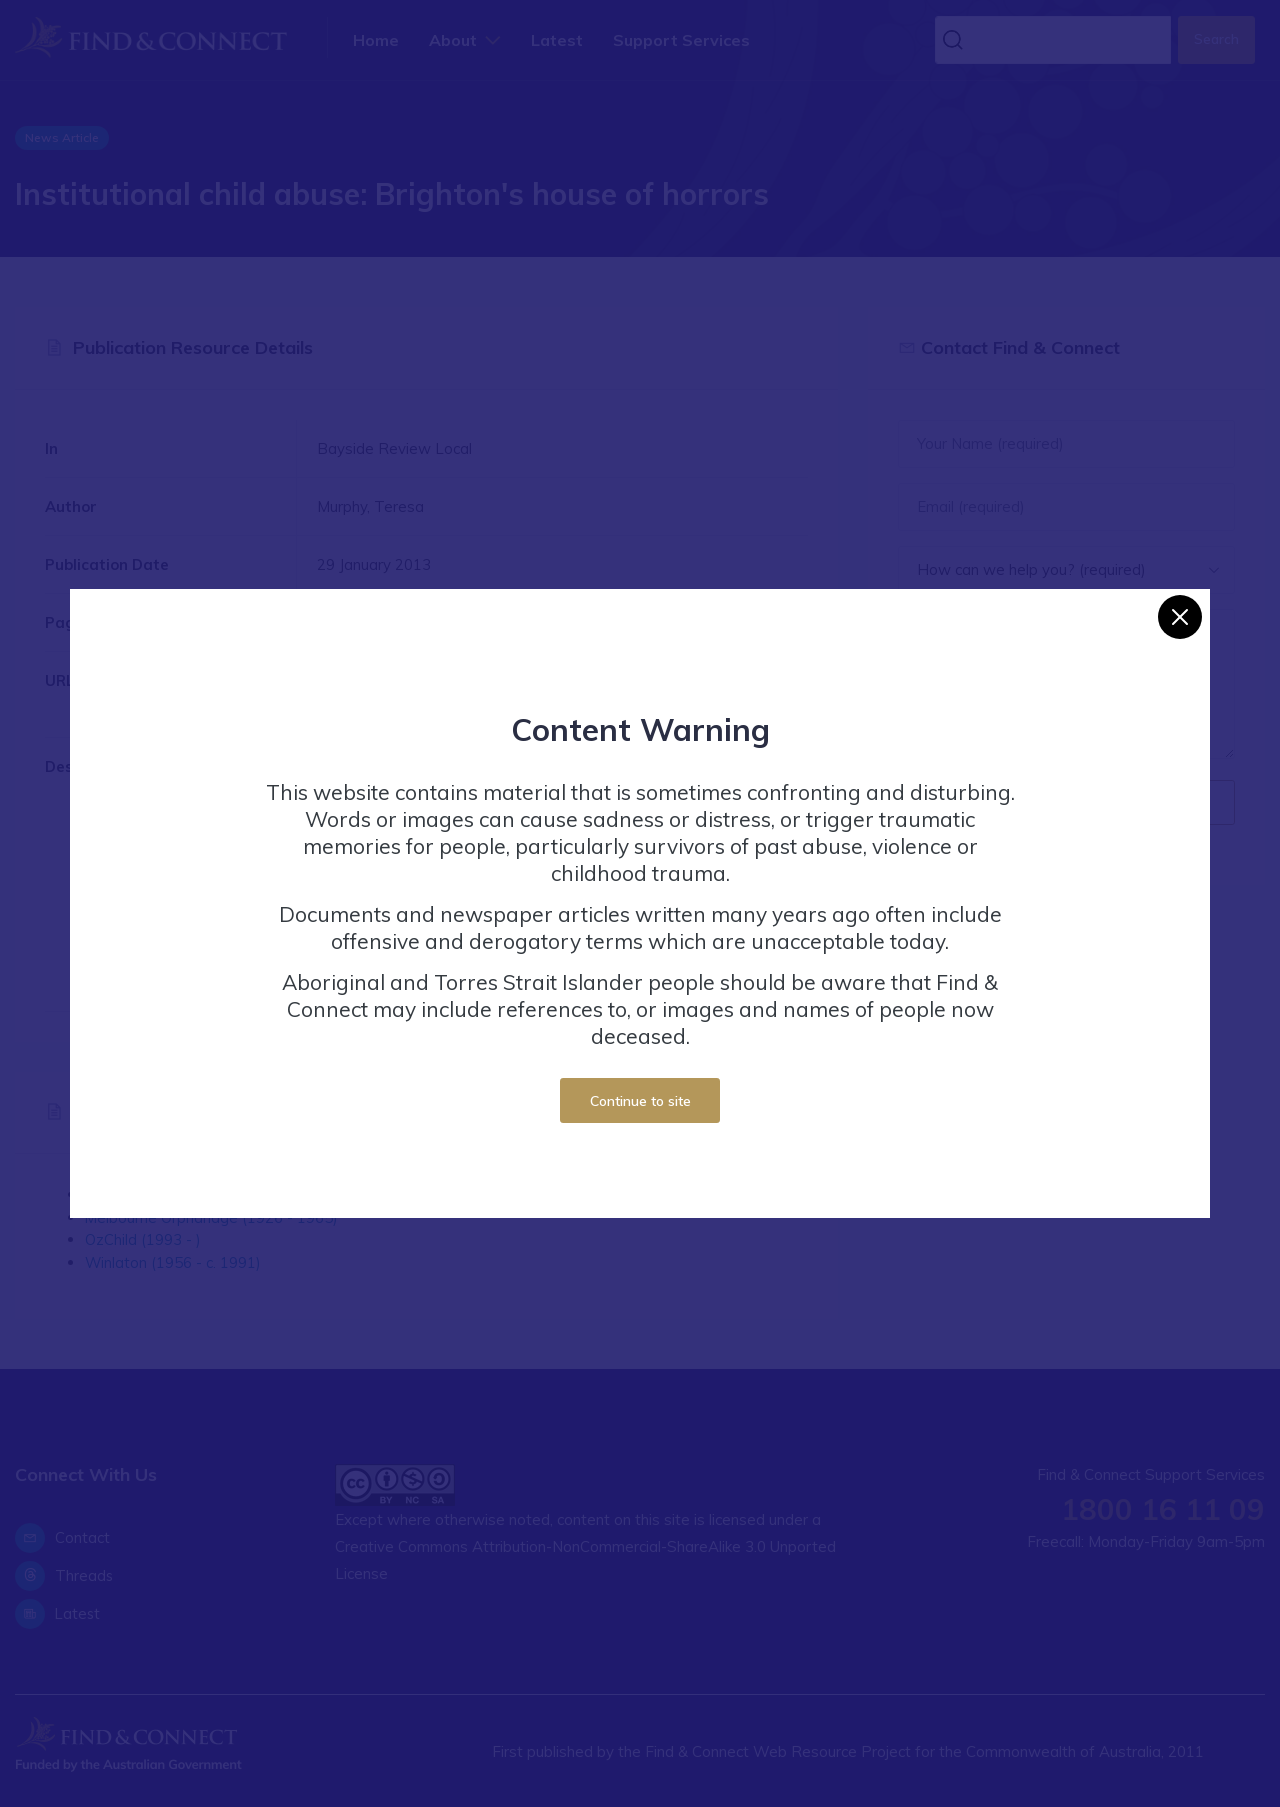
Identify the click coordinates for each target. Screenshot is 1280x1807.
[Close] (1180, 617)
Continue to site (640, 1100)
